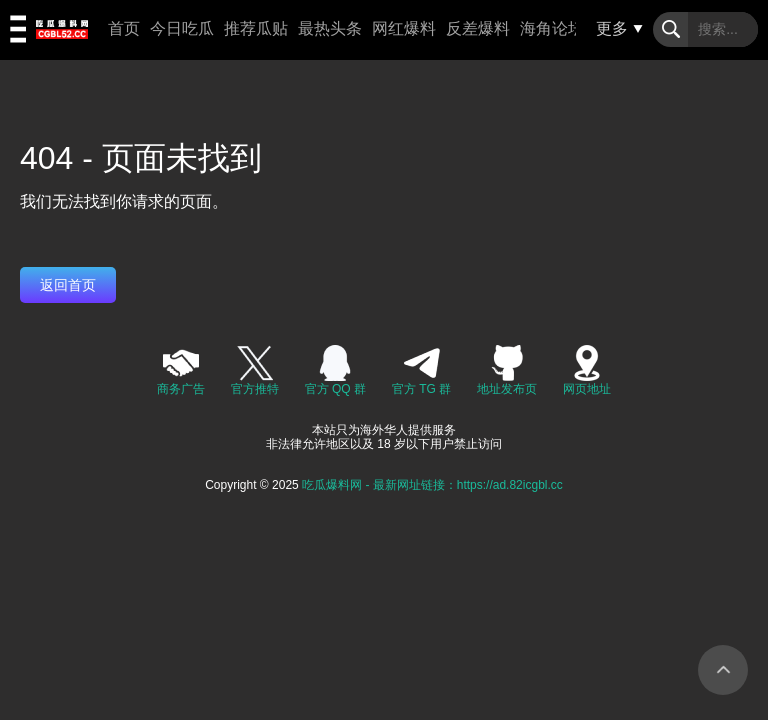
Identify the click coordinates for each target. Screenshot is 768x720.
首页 (124, 28)
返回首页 (68, 285)
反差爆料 (478, 28)
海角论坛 (552, 28)
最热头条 (330, 28)
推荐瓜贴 (256, 28)
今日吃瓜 (182, 28)
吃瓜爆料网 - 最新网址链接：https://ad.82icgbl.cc (432, 485)
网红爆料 (404, 28)
